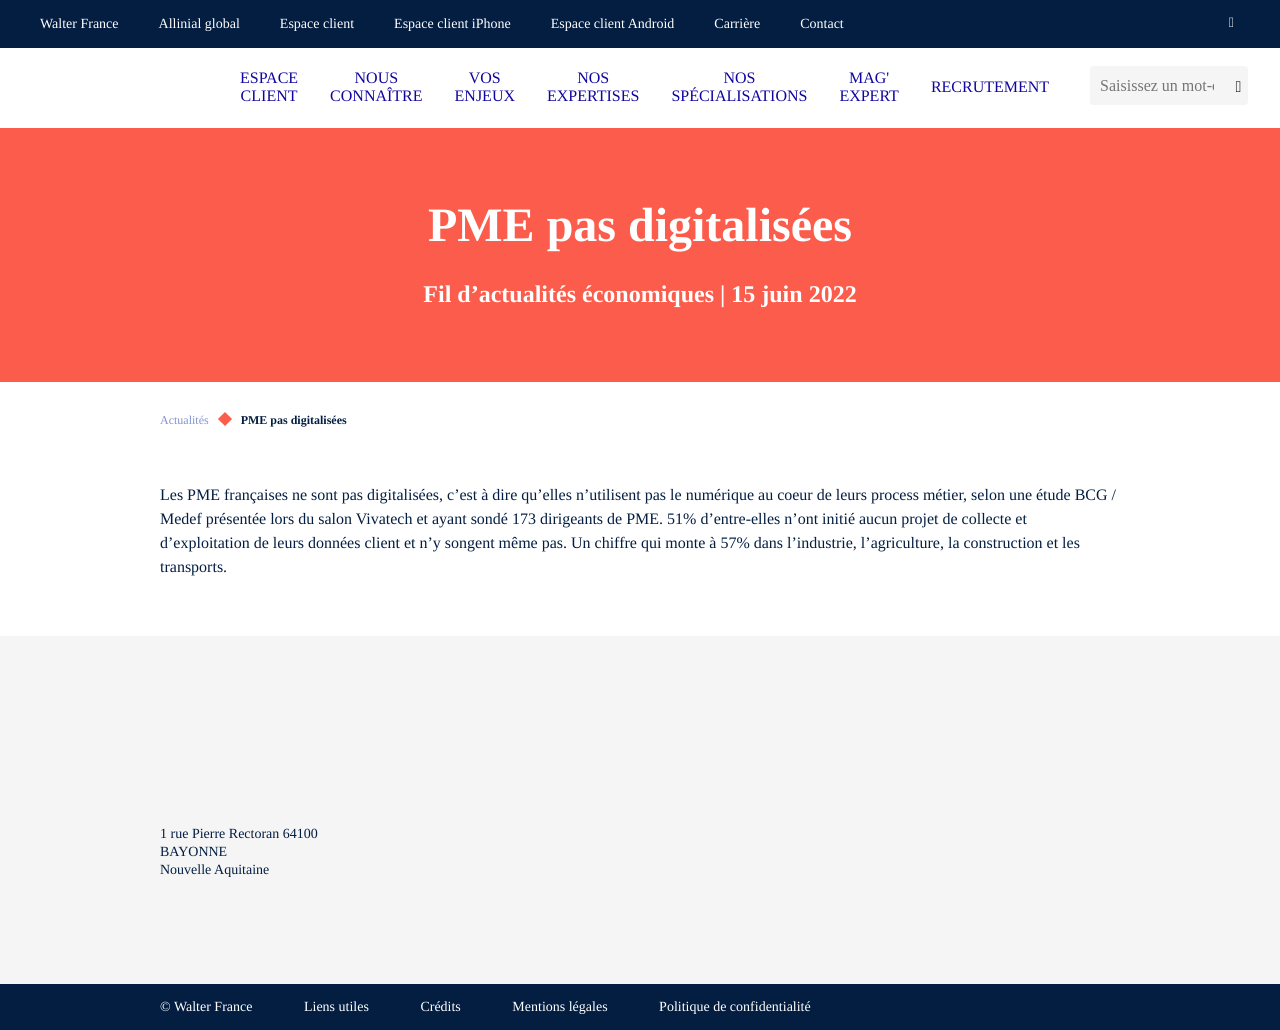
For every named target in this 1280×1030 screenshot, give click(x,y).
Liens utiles (336, 1007)
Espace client (317, 24)
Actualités (184, 420)
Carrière (737, 24)
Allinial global (199, 24)
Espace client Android (613, 24)
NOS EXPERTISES (593, 87)
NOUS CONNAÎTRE (376, 87)
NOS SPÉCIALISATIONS (739, 87)
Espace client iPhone (452, 24)
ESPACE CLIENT (269, 87)
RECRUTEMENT (990, 87)
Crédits (440, 1007)
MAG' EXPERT (868, 87)
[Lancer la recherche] (1236, 85)
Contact (822, 24)
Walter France (79, 24)
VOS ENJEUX (485, 87)
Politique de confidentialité (735, 1007)
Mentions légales (559, 1007)
